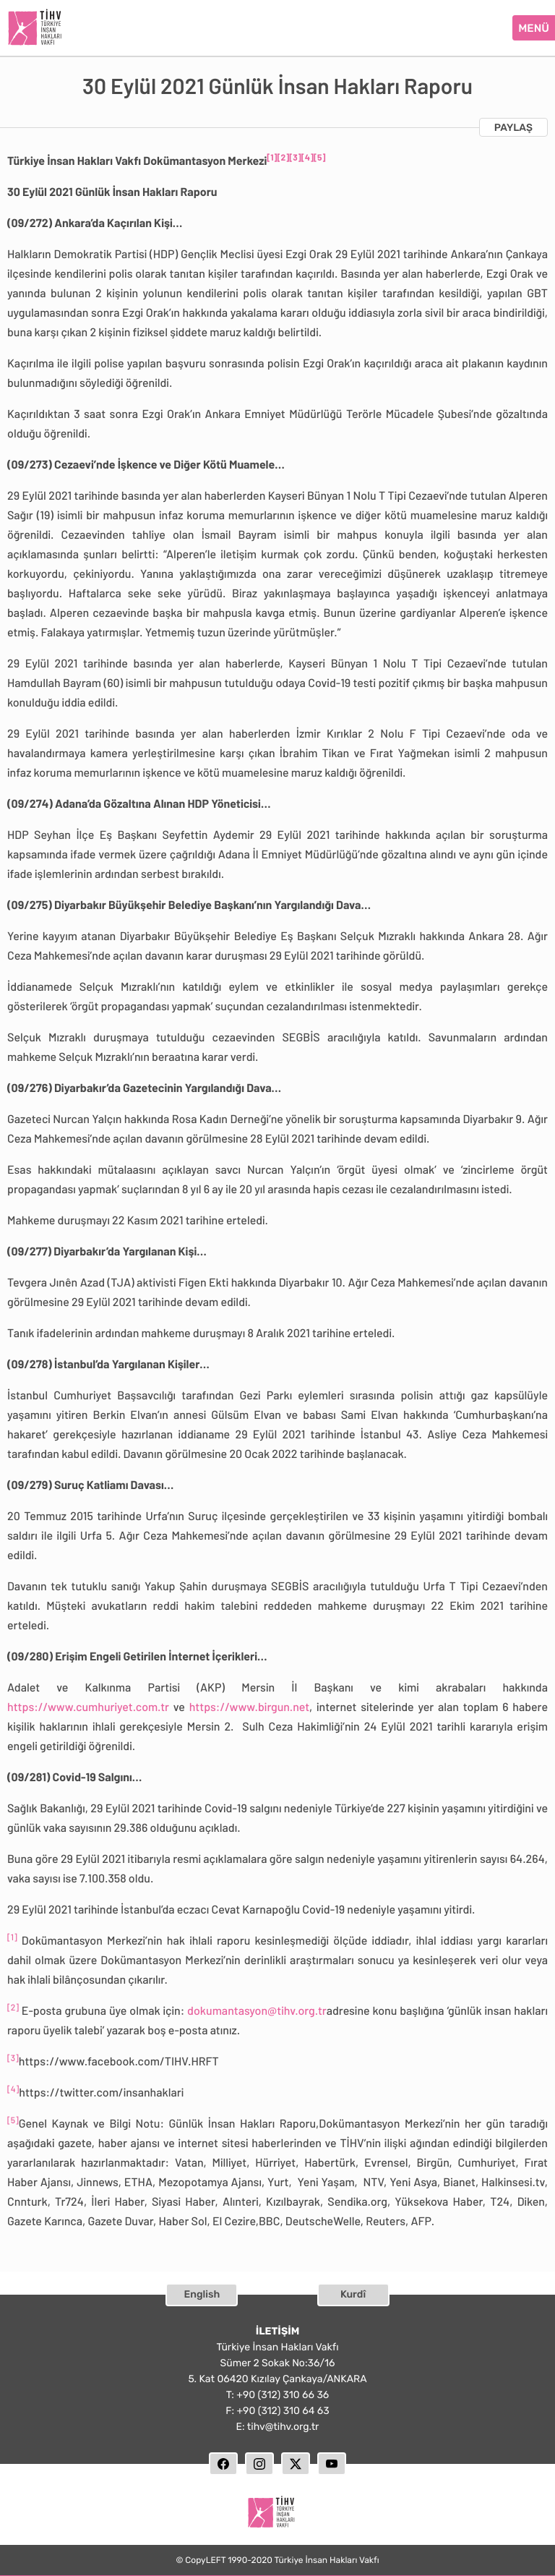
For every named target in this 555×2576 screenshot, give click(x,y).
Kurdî (353, 2292)
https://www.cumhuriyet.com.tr (88, 1705)
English (202, 2292)
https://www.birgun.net (249, 1705)
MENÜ (533, 26)
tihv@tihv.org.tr (283, 2424)
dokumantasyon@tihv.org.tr (257, 2009)
